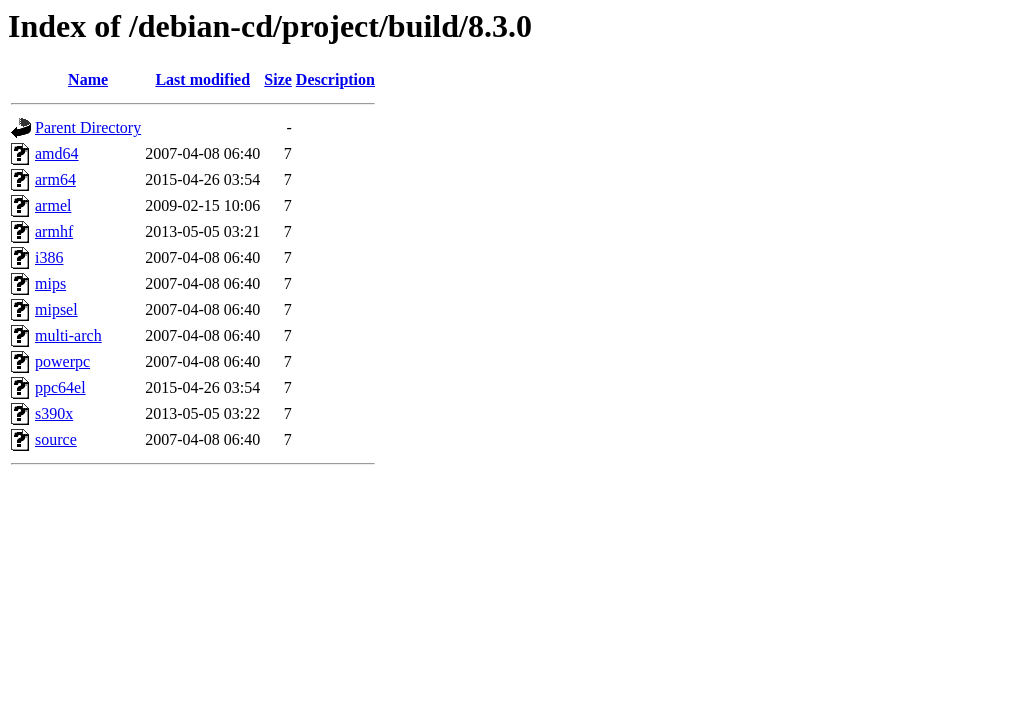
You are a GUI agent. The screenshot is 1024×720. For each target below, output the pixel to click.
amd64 (57, 153)
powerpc (62, 361)
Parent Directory (88, 127)
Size (278, 79)
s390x (54, 413)
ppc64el (60, 387)
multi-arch (68, 335)
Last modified (202, 79)
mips (50, 283)
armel (53, 205)
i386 (49, 257)
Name (88, 79)
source (56, 439)
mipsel (56, 309)
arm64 (55, 179)
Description (335, 79)
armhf (54, 231)
